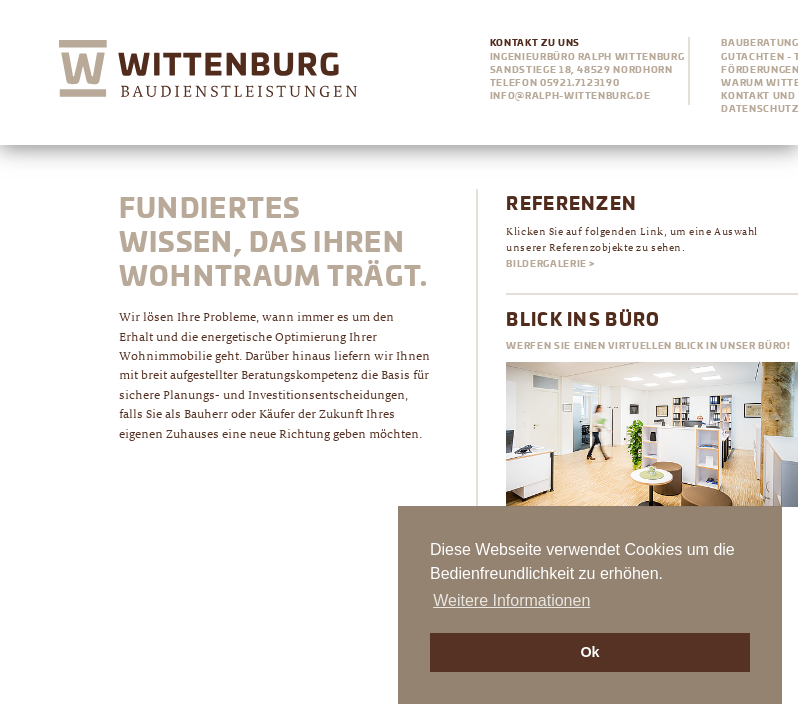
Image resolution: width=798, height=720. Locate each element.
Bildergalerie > (550, 264)
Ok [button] (589, 652)
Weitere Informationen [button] (511, 600)
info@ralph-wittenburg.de (570, 96)
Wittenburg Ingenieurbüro (208, 72)
